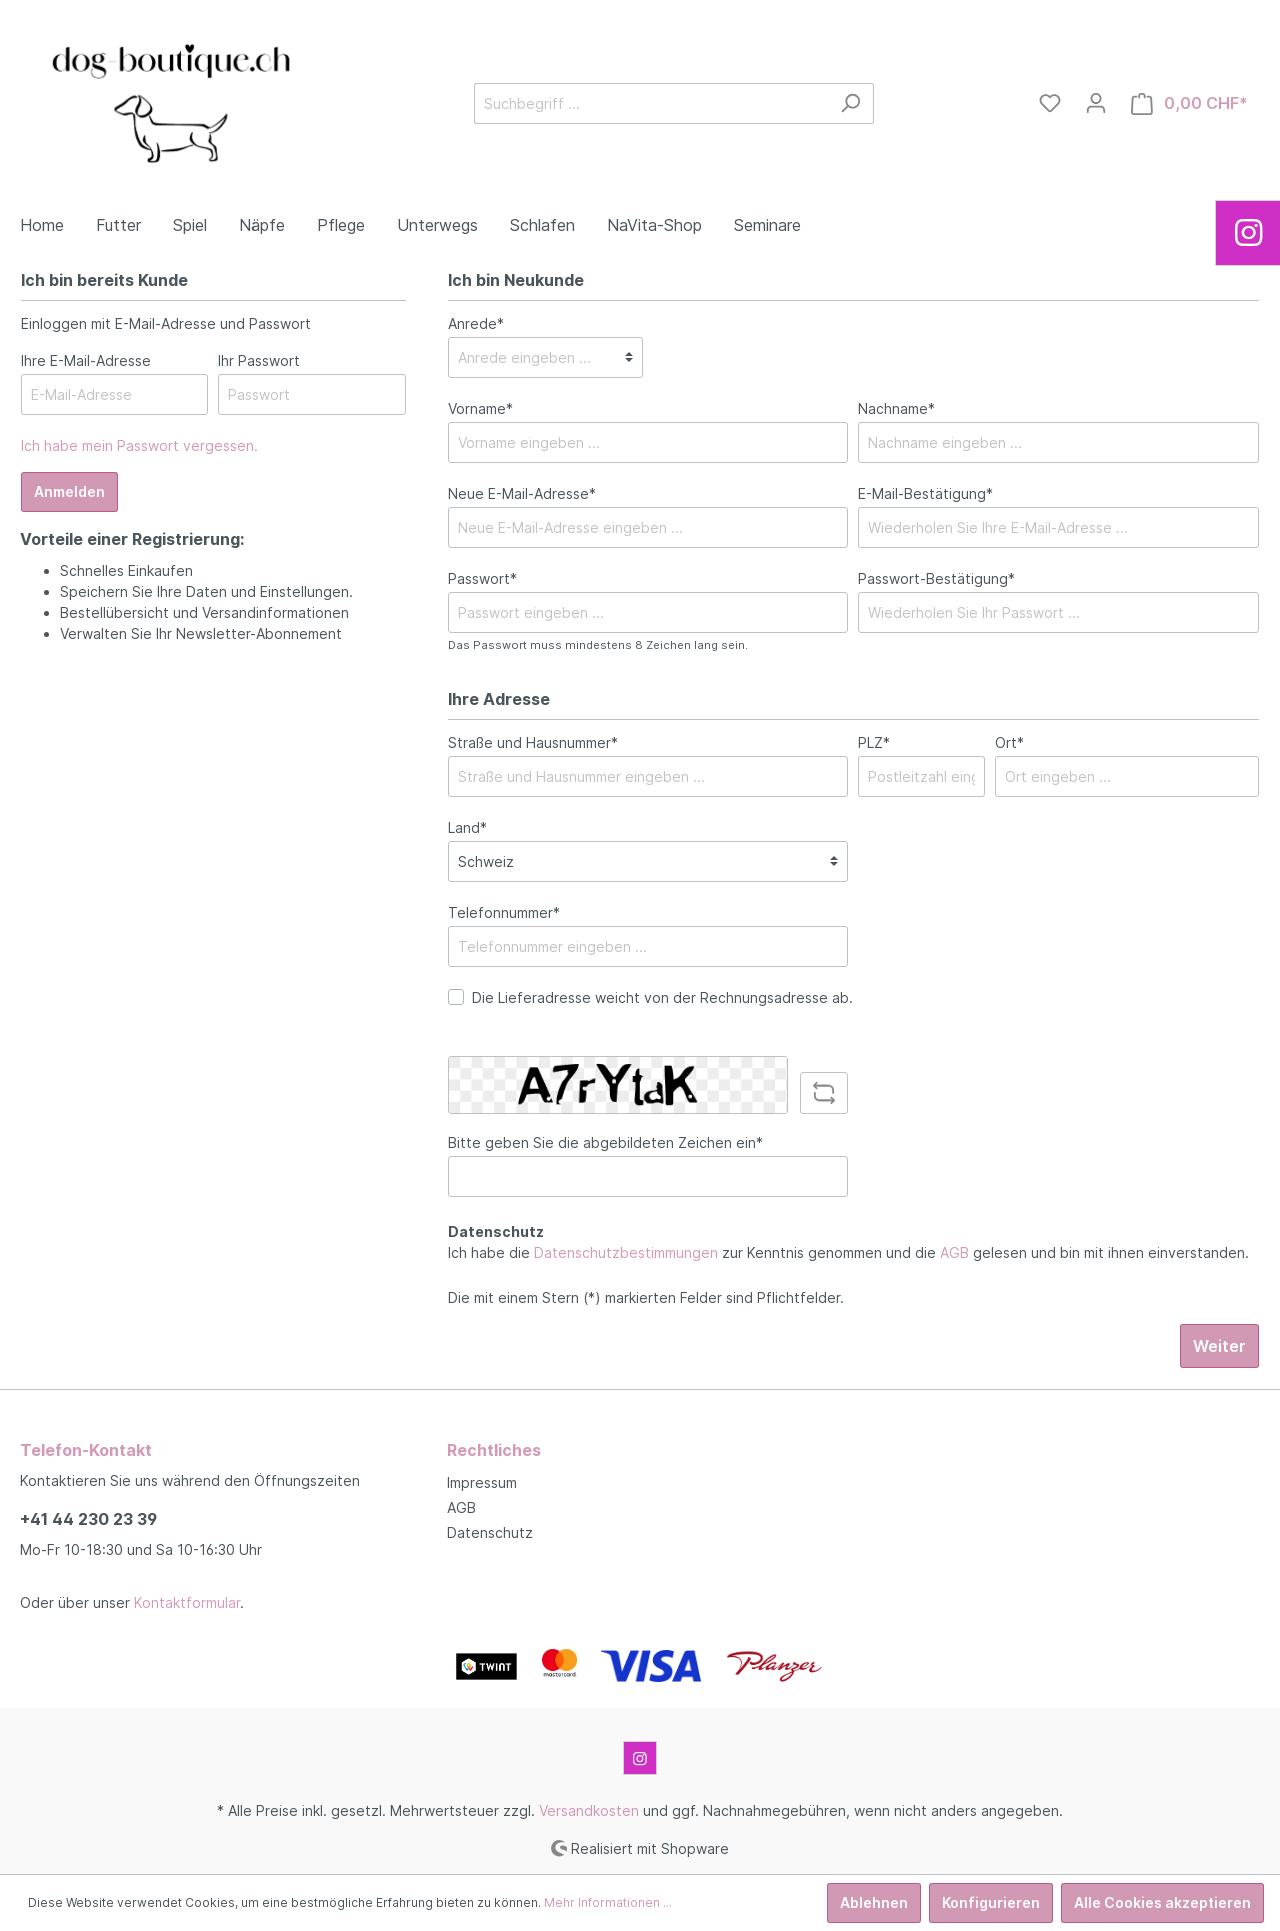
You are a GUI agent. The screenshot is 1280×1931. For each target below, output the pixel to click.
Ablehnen (874, 1902)
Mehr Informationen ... (608, 1902)
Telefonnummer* (504, 912)
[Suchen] (850, 103)
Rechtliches (494, 1450)
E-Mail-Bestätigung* (925, 493)
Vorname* (480, 408)
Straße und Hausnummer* (533, 742)
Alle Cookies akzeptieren (1162, 1902)
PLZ (874, 742)
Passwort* (482, 578)
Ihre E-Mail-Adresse (86, 360)
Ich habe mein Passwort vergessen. (139, 445)
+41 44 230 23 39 (88, 1519)
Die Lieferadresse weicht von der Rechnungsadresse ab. (662, 997)
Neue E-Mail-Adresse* (522, 493)
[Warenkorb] (1189, 103)
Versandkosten (589, 1810)
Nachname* (896, 408)
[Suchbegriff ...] (651, 103)
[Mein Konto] (1096, 103)
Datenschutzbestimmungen (626, 1252)
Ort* (1009, 742)
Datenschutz (490, 1532)
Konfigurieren (991, 1902)
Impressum (482, 1482)
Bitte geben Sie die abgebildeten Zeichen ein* (605, 1142)
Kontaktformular (187, 1602)
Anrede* (476, 323)
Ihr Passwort (259, 360)
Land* (467, 827)
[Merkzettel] (1050, 103)
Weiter (1219, 1346)
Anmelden (69, 491)
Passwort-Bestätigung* (936, 578)
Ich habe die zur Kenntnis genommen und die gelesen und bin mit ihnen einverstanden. (848, 1252)
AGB (954, 1252)
